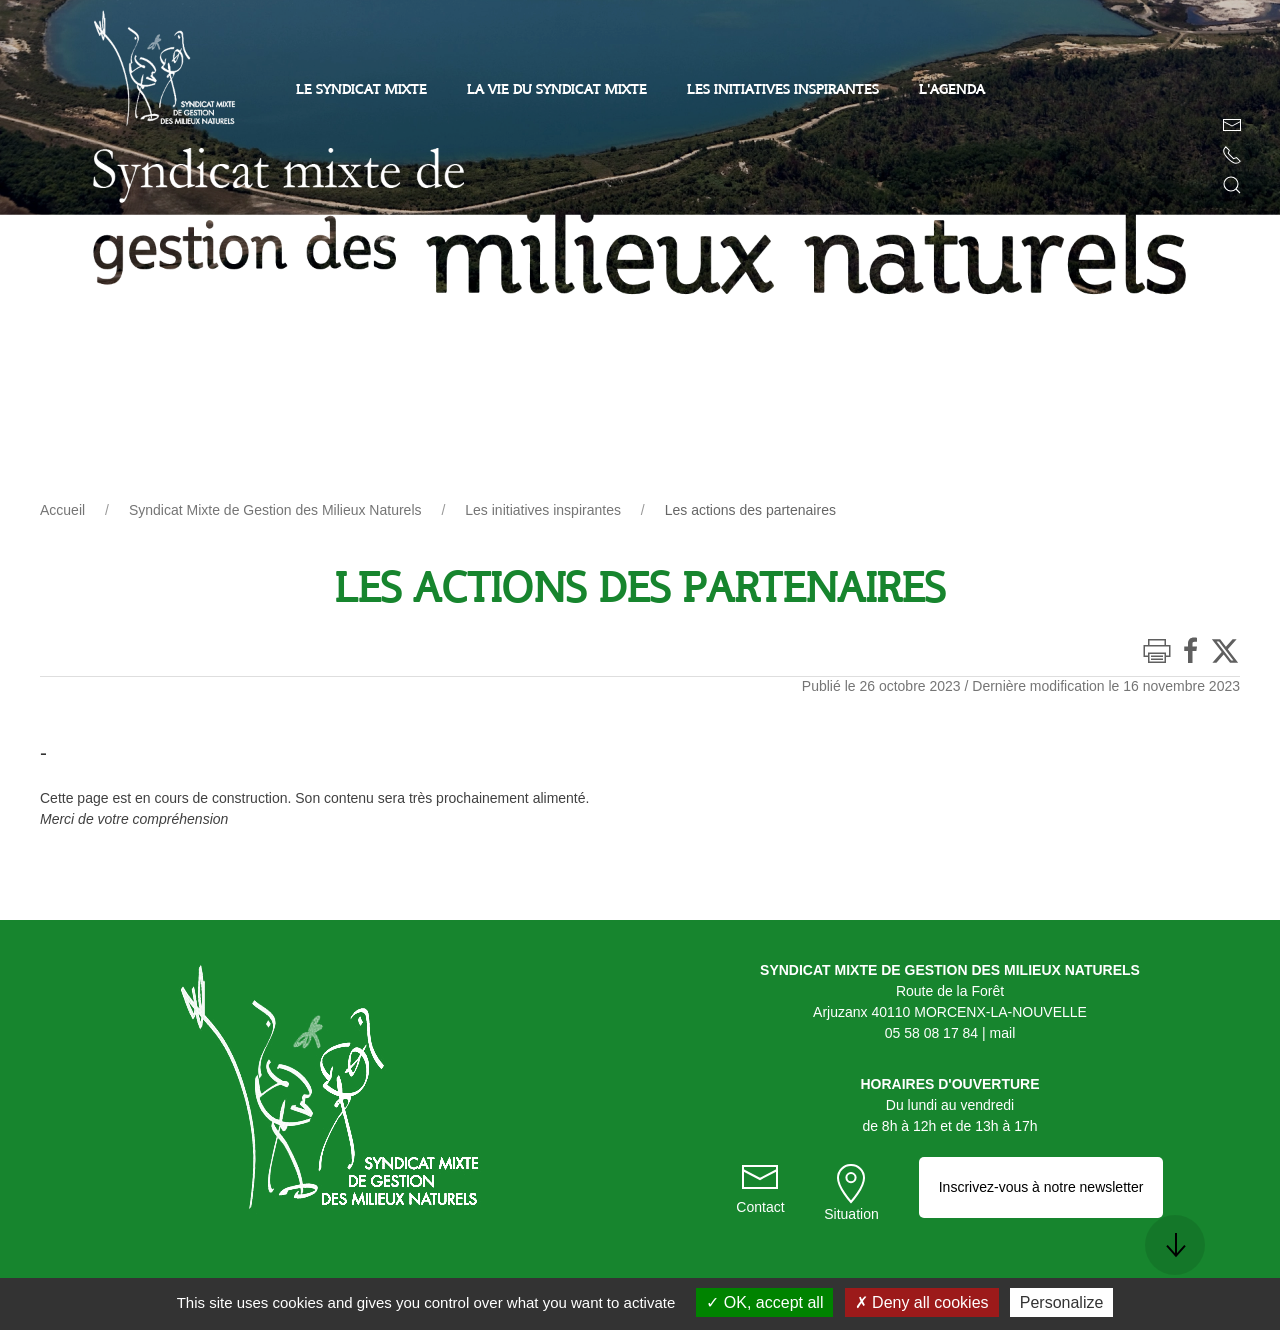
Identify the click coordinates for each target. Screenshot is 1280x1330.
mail (1003, 1033)
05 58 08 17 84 (931, 1033)
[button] (1232, 185)
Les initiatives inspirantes (543, 510)
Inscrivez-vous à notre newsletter (1041, 1187)
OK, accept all (764, 1302)
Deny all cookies (922, 1302)
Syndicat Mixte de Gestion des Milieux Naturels (275, 510)
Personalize (1062, 1302)
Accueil (62, 510)
